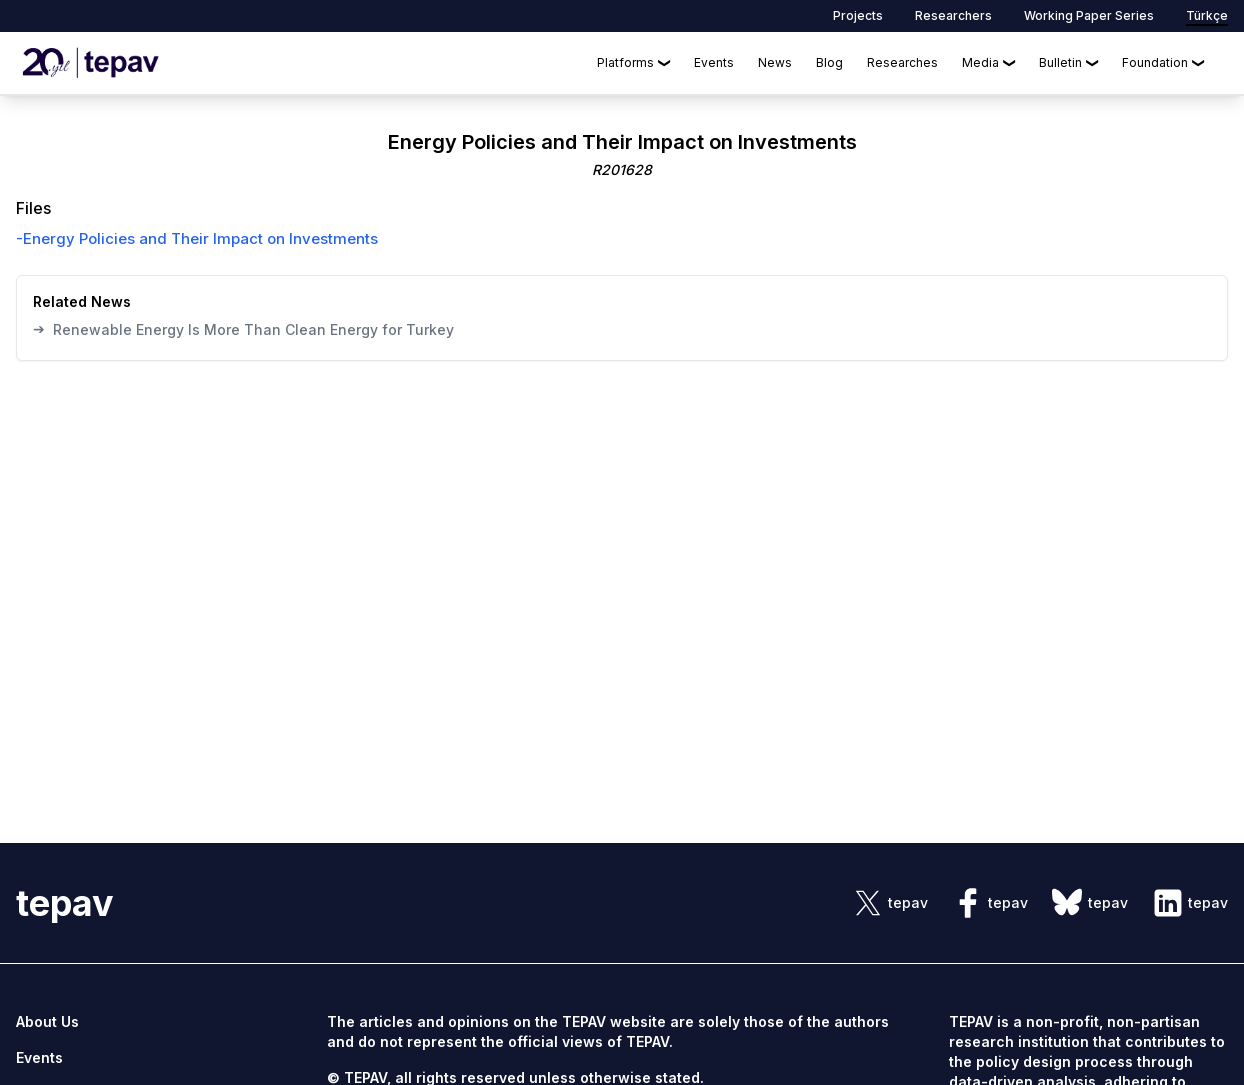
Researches (902, 62)
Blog (829, 62)
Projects (858, 15)
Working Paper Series (1089, 15)
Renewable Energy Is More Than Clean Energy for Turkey (243, 329)
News (775, 62)
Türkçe (1207, 15)
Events (714, 62)
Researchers (953, 15)
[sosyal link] (890, 903)
